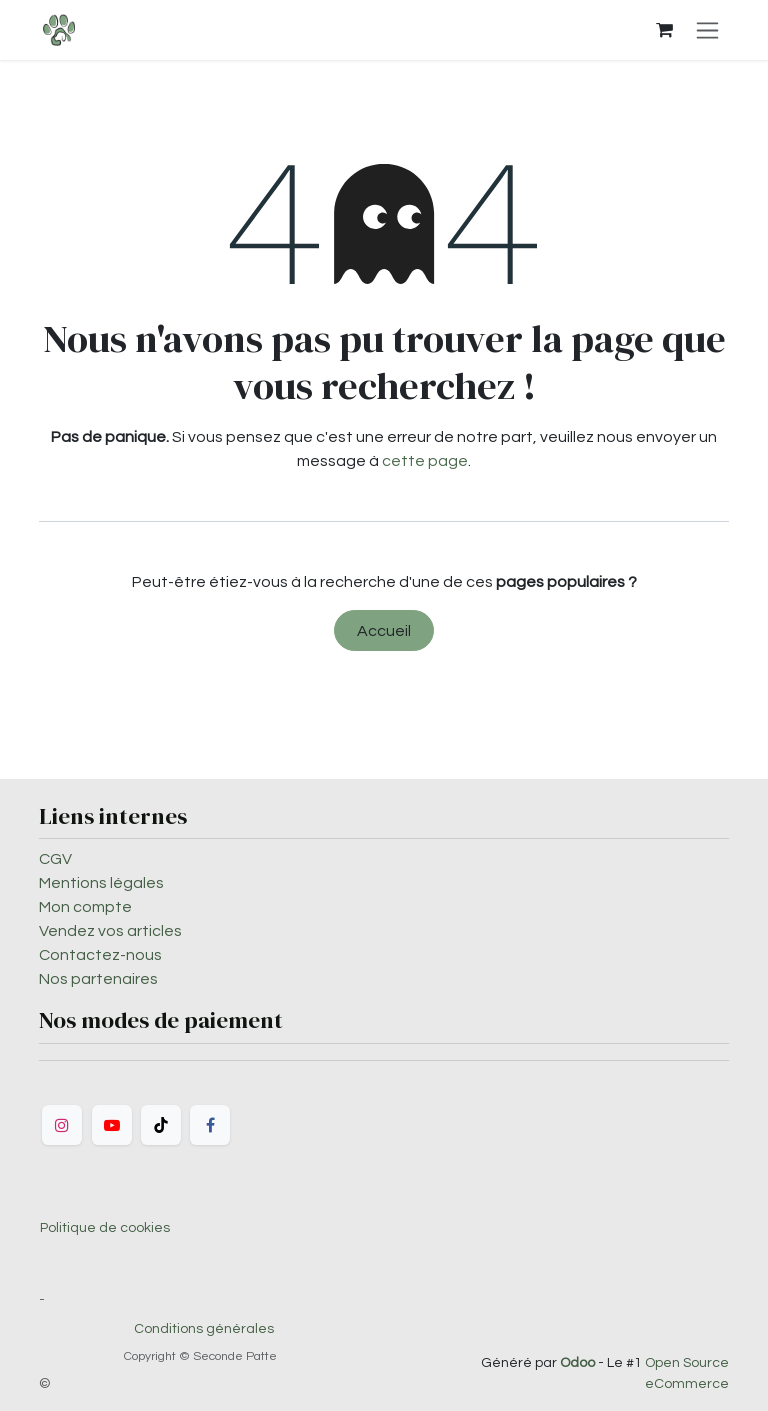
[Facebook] (210, 1125)
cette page (425, 461)
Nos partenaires (98, 979)
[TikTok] (161, 1125)
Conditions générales (204, 1329)
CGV (55, 859)
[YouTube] (112, 1125)
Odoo (579, 1363)
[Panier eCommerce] (664, 30)
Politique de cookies (105, 1228)
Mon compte (85, 907)
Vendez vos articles (110, 931)
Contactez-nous (100, 955)
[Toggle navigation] (707, 30)
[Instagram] (62, 1125)
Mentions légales (101, 883)
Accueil (384, 631)
